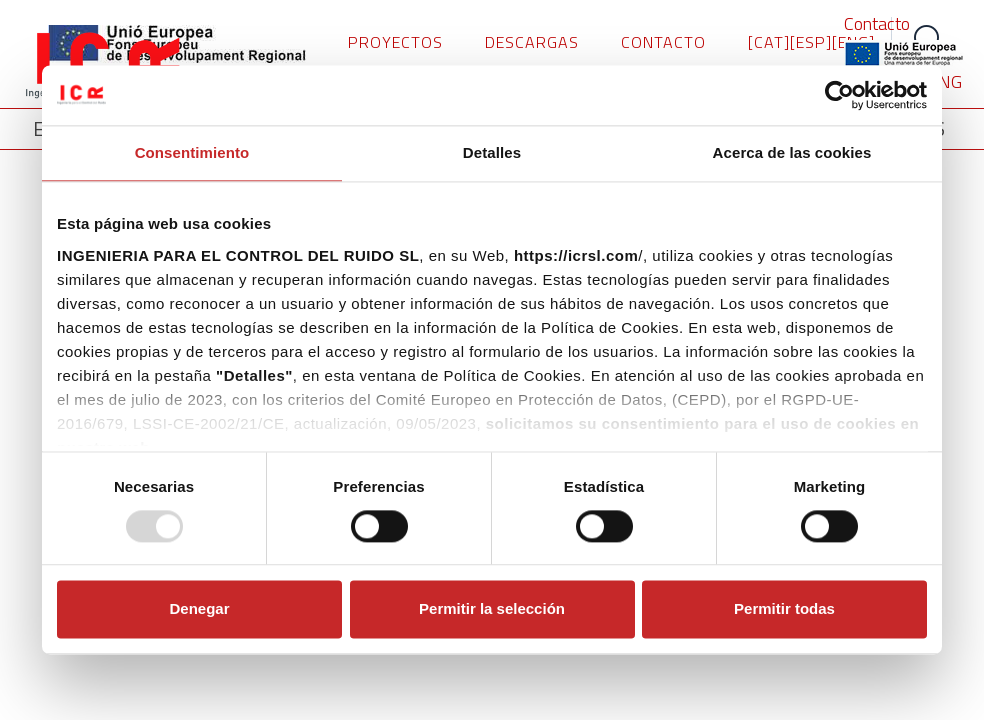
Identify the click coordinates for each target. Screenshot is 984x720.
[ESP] (811, 42)
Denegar (199, 609)
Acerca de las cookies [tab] (792, 152)
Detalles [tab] (492, 152)
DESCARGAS (532, 42)
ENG (945, 81)
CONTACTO (663, 42)
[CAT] (769, 42)
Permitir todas (784, 609)
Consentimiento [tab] (192, 152)
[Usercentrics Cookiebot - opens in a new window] (839, 95)
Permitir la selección (492, 609)
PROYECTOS (395, 42)
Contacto (877, 23)
